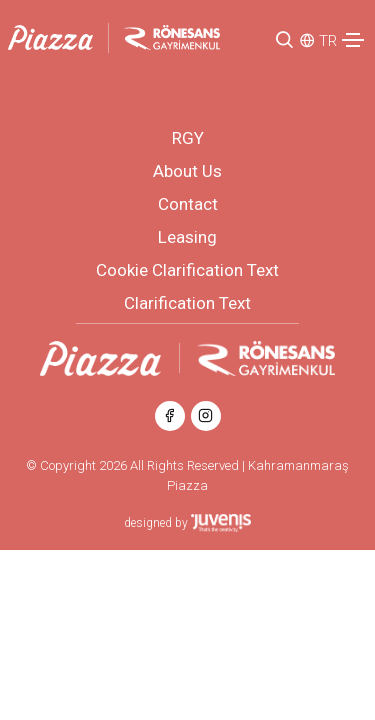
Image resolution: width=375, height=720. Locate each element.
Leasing (187, 237)
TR (328, 41)
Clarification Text (187, 303)
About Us (187, 171)
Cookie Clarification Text (187, 270)
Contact (188, 204)
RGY (188, 138)
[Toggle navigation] (353, 40)
